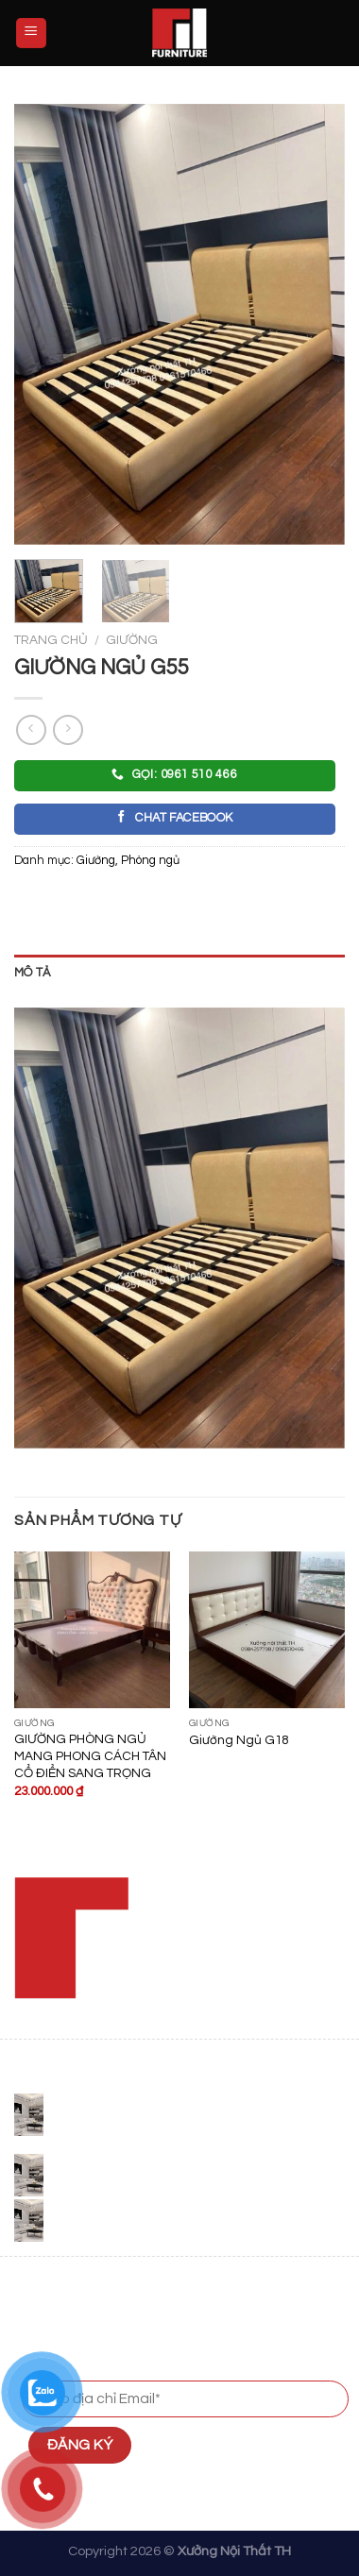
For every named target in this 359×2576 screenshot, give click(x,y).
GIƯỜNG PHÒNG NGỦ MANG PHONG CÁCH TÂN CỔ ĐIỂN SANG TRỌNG (90, 1756)
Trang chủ (51, 640)
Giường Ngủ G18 (238, 1740)
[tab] (179, 973)
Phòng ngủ (150, 861)
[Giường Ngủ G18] (267, 1629)
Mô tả (32, 973)
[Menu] (31, 33)
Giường (132, 640)
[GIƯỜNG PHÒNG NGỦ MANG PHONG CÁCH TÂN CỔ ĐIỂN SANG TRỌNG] (92, 1629)
